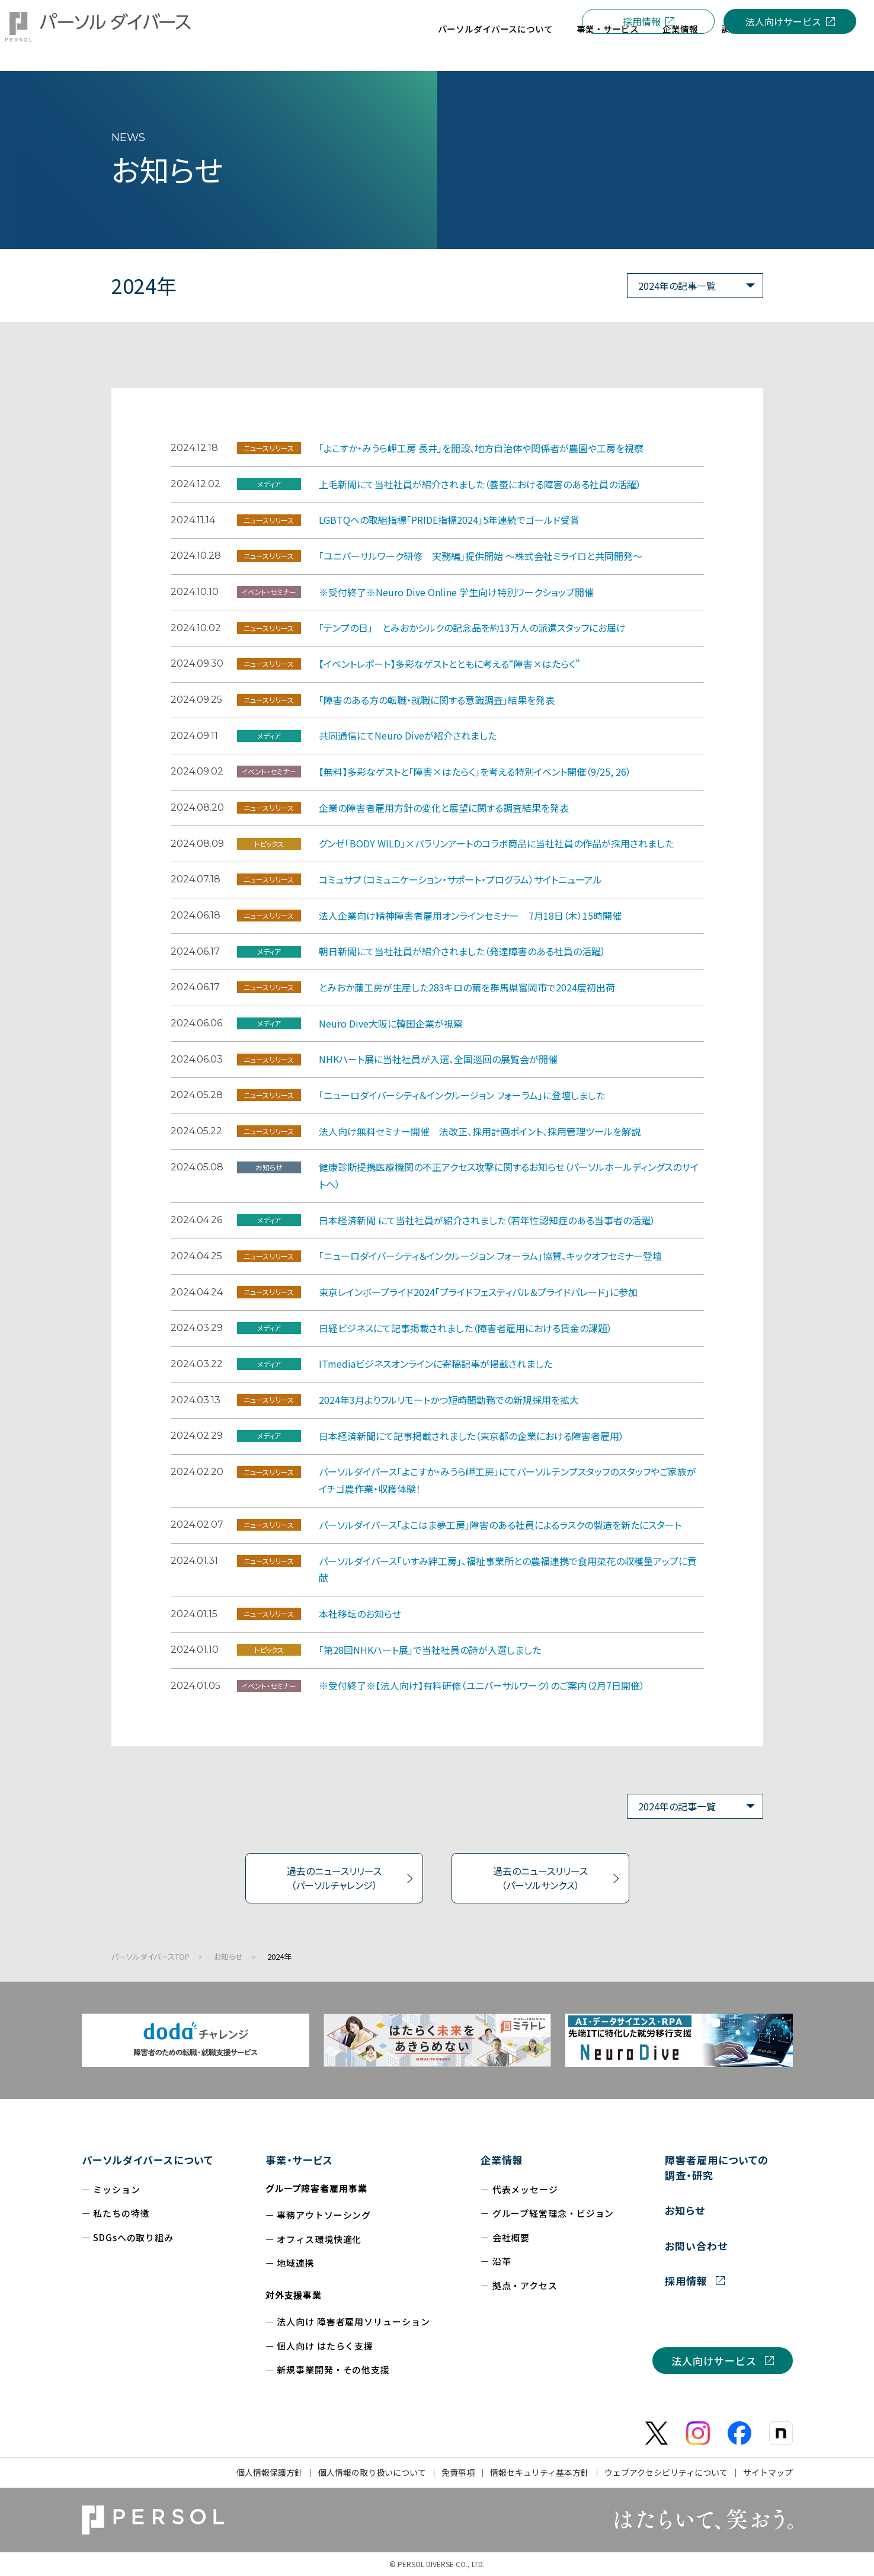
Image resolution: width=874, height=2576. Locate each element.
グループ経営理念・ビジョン (553, 2213)
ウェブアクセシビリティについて (666, 2472)
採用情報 (642, 21)
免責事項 (458, 2472)
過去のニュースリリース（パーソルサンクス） (540, 1878)
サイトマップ (768, 2472)
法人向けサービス (783, 21)
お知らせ (228, 1956)
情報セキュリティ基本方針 (539, 2472)
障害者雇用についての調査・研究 (717, 2167)
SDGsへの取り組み (133, 2237)
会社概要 (511, 2237)
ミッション (116, 2189)
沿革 (501, 2261)
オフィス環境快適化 (319, 2239)
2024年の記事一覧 (677, 286)
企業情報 (502, 2159)
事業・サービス (299, 2159)
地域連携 (296, 2263)
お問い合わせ (696, 2245)
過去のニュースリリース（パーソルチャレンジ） (334, 1878)
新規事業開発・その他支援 (333, 2369)
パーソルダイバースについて (147, 2159)
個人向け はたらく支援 (325, 2346)
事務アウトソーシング (324, 2215)
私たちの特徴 (121, 2213)
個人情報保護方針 (269, 2472)
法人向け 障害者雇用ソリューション (353, 2321)
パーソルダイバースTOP (150, 1956)
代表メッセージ (525, 2189)
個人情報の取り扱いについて (372, 2472)
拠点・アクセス (525, 2285)
